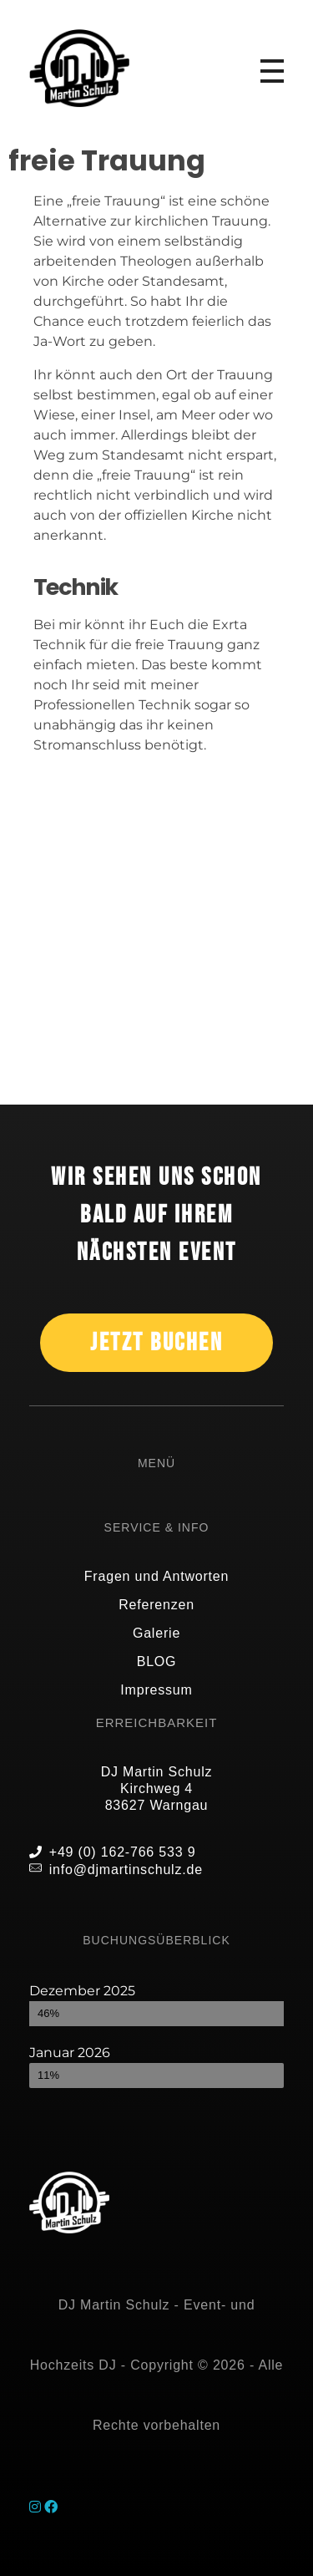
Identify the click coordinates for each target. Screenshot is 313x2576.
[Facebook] (51, 2507)
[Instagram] (36, 2507)
